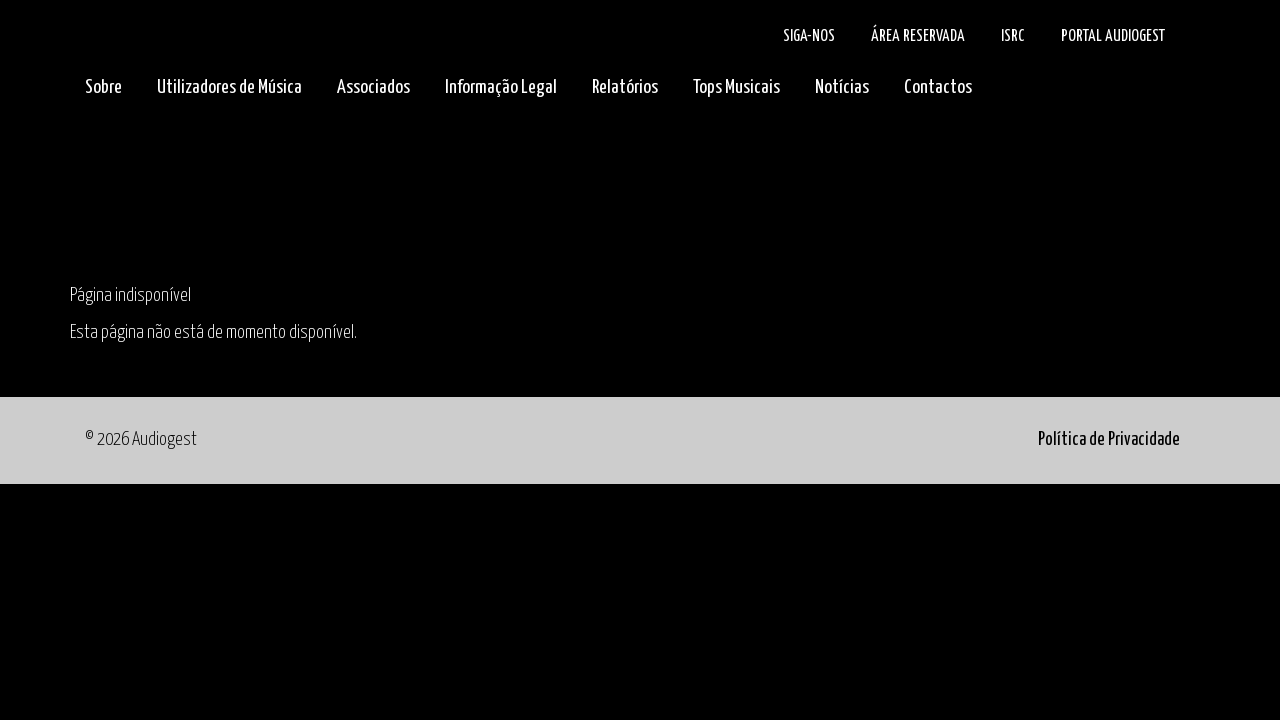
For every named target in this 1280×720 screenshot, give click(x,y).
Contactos (938, 87)
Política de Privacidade (1109, 440)
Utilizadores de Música (229, 87)
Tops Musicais (736, 87)
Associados (373, 87)
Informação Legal (501, 87)
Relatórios (625, 87)
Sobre (103, 87)
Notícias (842, 87)
